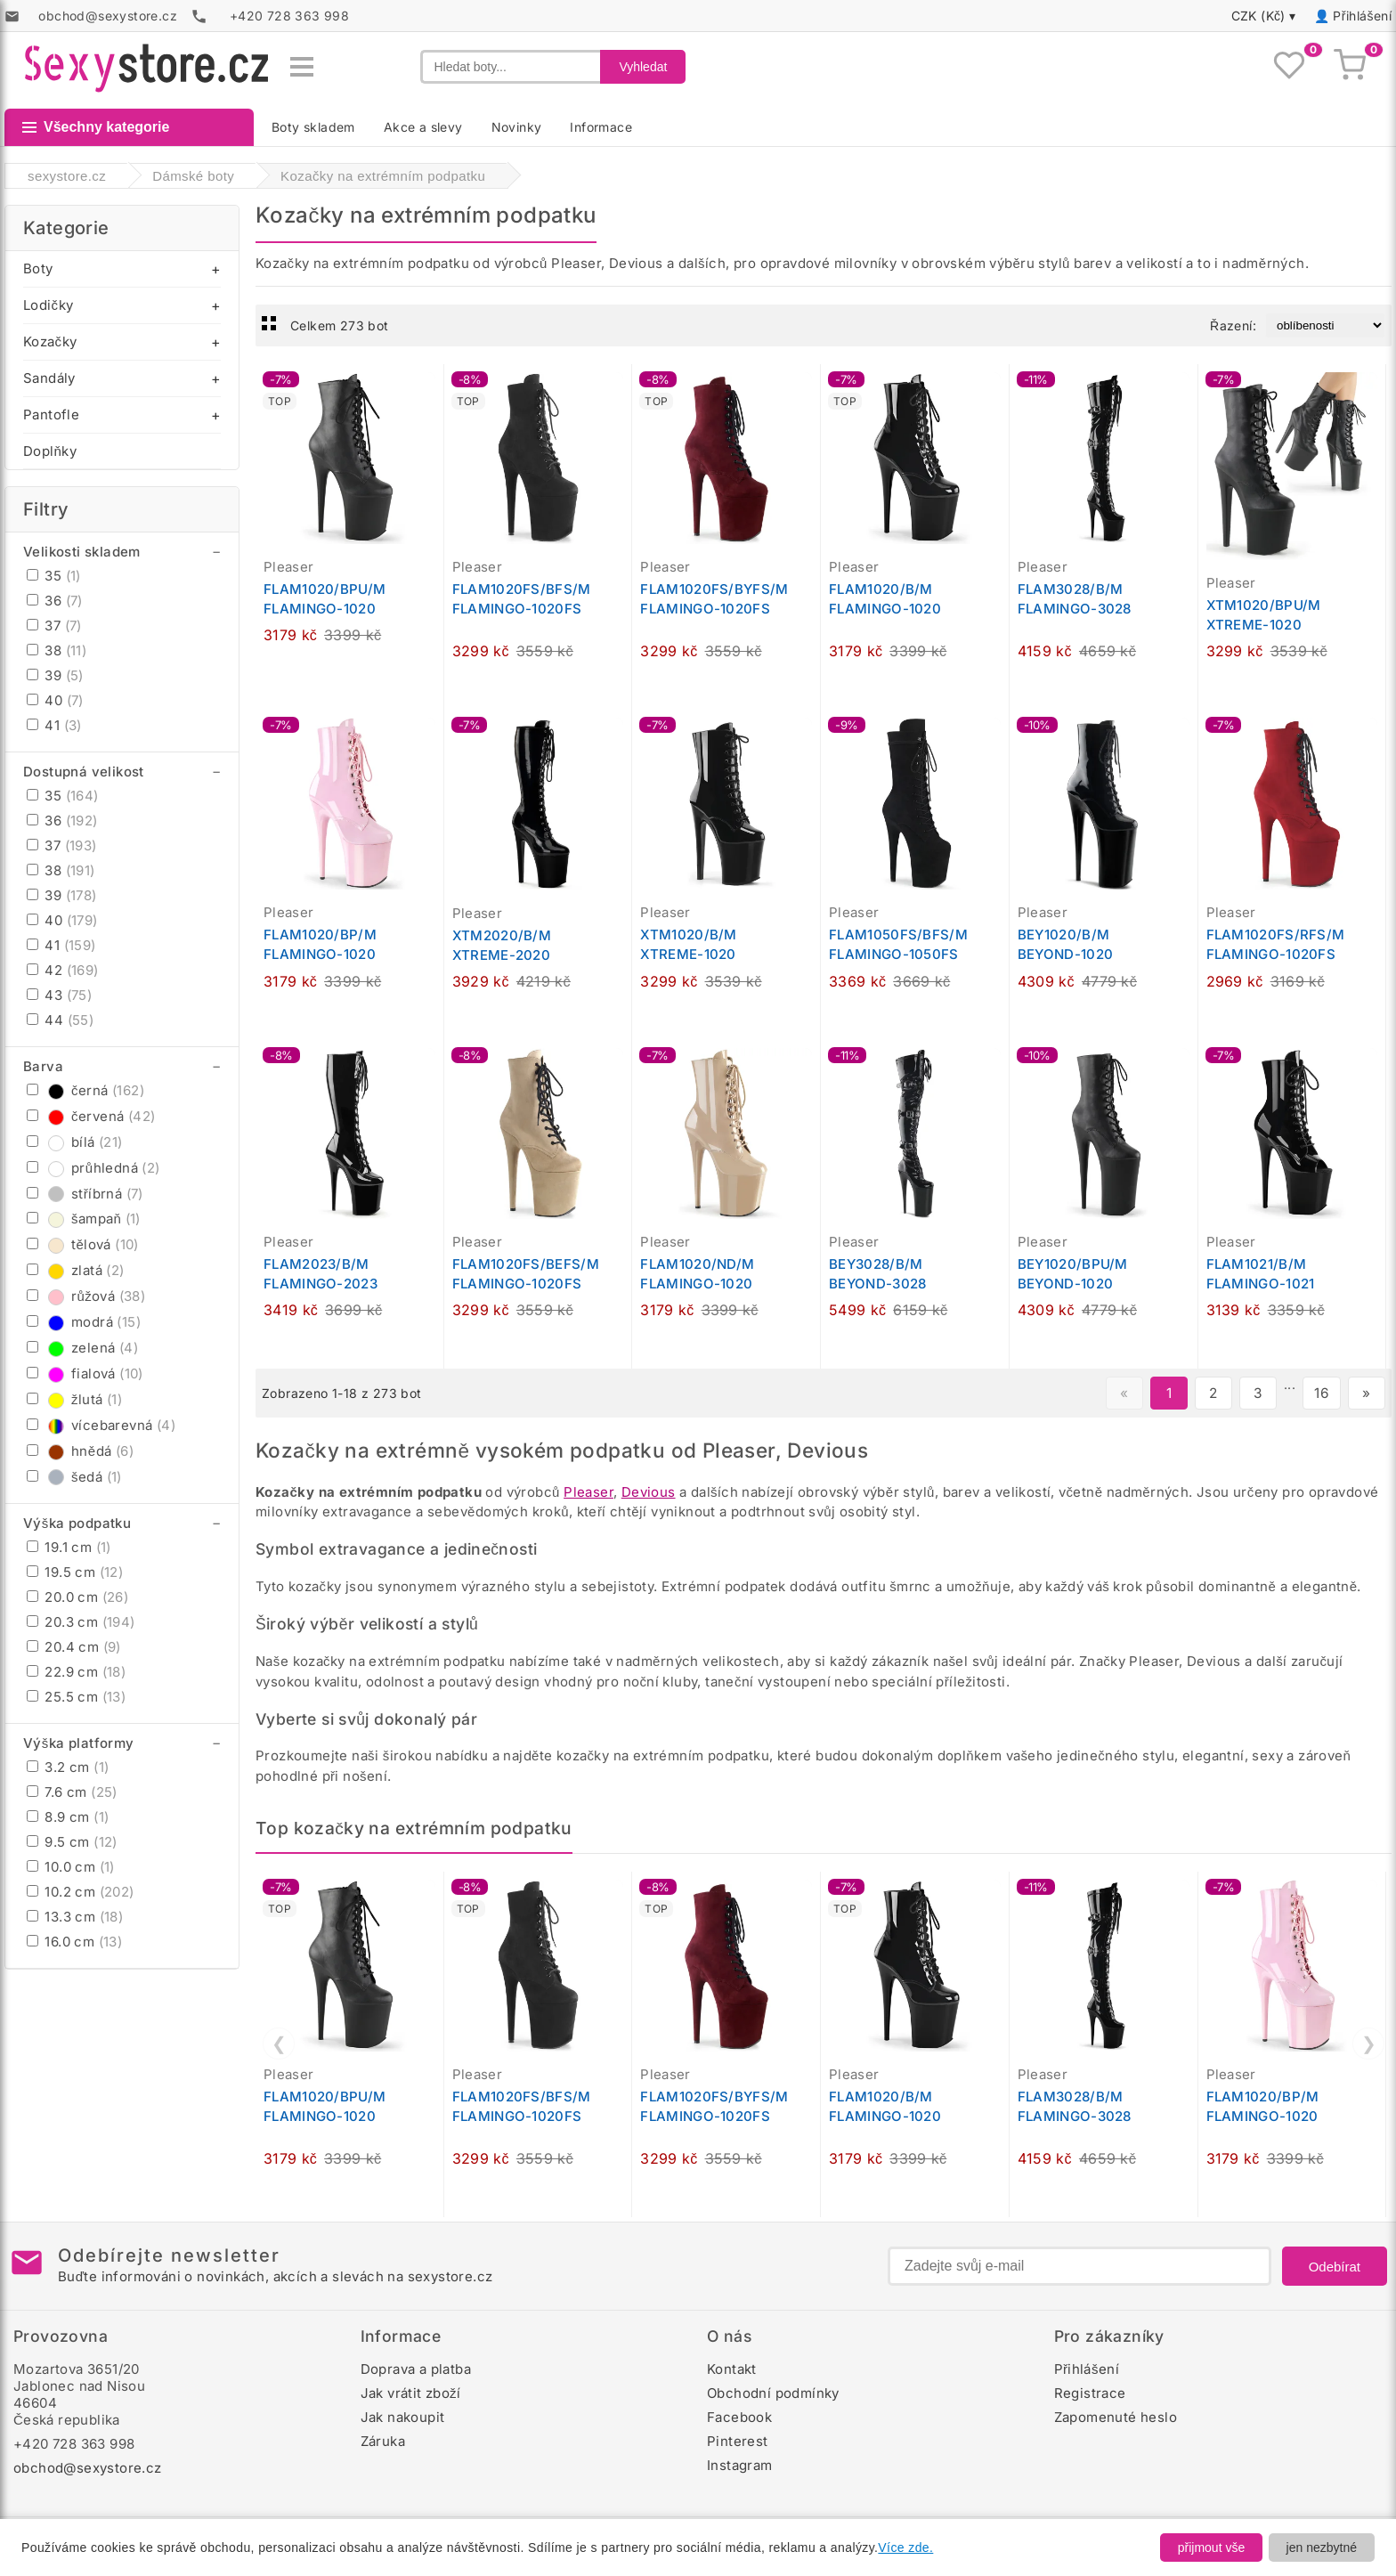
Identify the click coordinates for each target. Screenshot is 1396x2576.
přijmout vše (1211, 2547)
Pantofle (51, 414)
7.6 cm (72, 1792)
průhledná (93, 1167)
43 (59, 995)
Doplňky (50, 451)
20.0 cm (77, 1597)
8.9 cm (68, 1816)
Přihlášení (1362, 15)
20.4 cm (74, 1646)
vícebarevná (101, 1425)
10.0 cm (71, 1866)
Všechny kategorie (95, 126)
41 (54, 725)
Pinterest (737, 2441)
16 (1321, 1393)
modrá (84, 1321)
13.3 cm (75, 1916)
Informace (601, 126)
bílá (75, 1142)
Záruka (383, 2441)
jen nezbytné (1321, 2547)
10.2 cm (80, 1891)
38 (56, 650)
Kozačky (50, 341)
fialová (85, 1373)
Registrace (1090, 2393)
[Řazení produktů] (1325, 325)
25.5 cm (76, 1696)
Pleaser (588, 1491)
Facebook (739, 2417)
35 (54, 575)
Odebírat (1334, 2266)
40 (55, 700)
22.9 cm (76, 1671)
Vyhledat (643, 67)
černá (85, 1090)
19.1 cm (69, 1547)
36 (55, 600)
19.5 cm (75, 1572)
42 (63, 970)
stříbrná (85, 1193)
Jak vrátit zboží (411, 2393)
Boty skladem (313, 126)
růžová (86, 1296)
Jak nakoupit (403, 2417)
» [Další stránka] (1366, 1393)
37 (54, 625)
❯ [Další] (1368, 2043)
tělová (83, 1244)
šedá (74, 1476)
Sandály (49, 378)
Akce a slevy (423, 126)
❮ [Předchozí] (279, 2043)
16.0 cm (74, 1941)
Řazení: (1233, 325)
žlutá (74, 1399)
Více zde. (905, 2547)
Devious (648, 1491)
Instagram (740, 2465)
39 (55, 675)
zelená (82, 1347)
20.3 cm (81, 1621)
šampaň (84, 1218)
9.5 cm (72, 1841)
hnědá (80, 1450)
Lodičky (48, 305)
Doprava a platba (416, 2369)
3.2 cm (68, 1767)
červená (91, 1116)
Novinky (516, 126)
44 (60, 1020)
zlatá (76, 1270)
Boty (38, 268)
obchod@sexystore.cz (87, 2467)
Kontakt (732, 2369)
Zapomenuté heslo (1115, 2417)
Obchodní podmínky (773, 2393)
